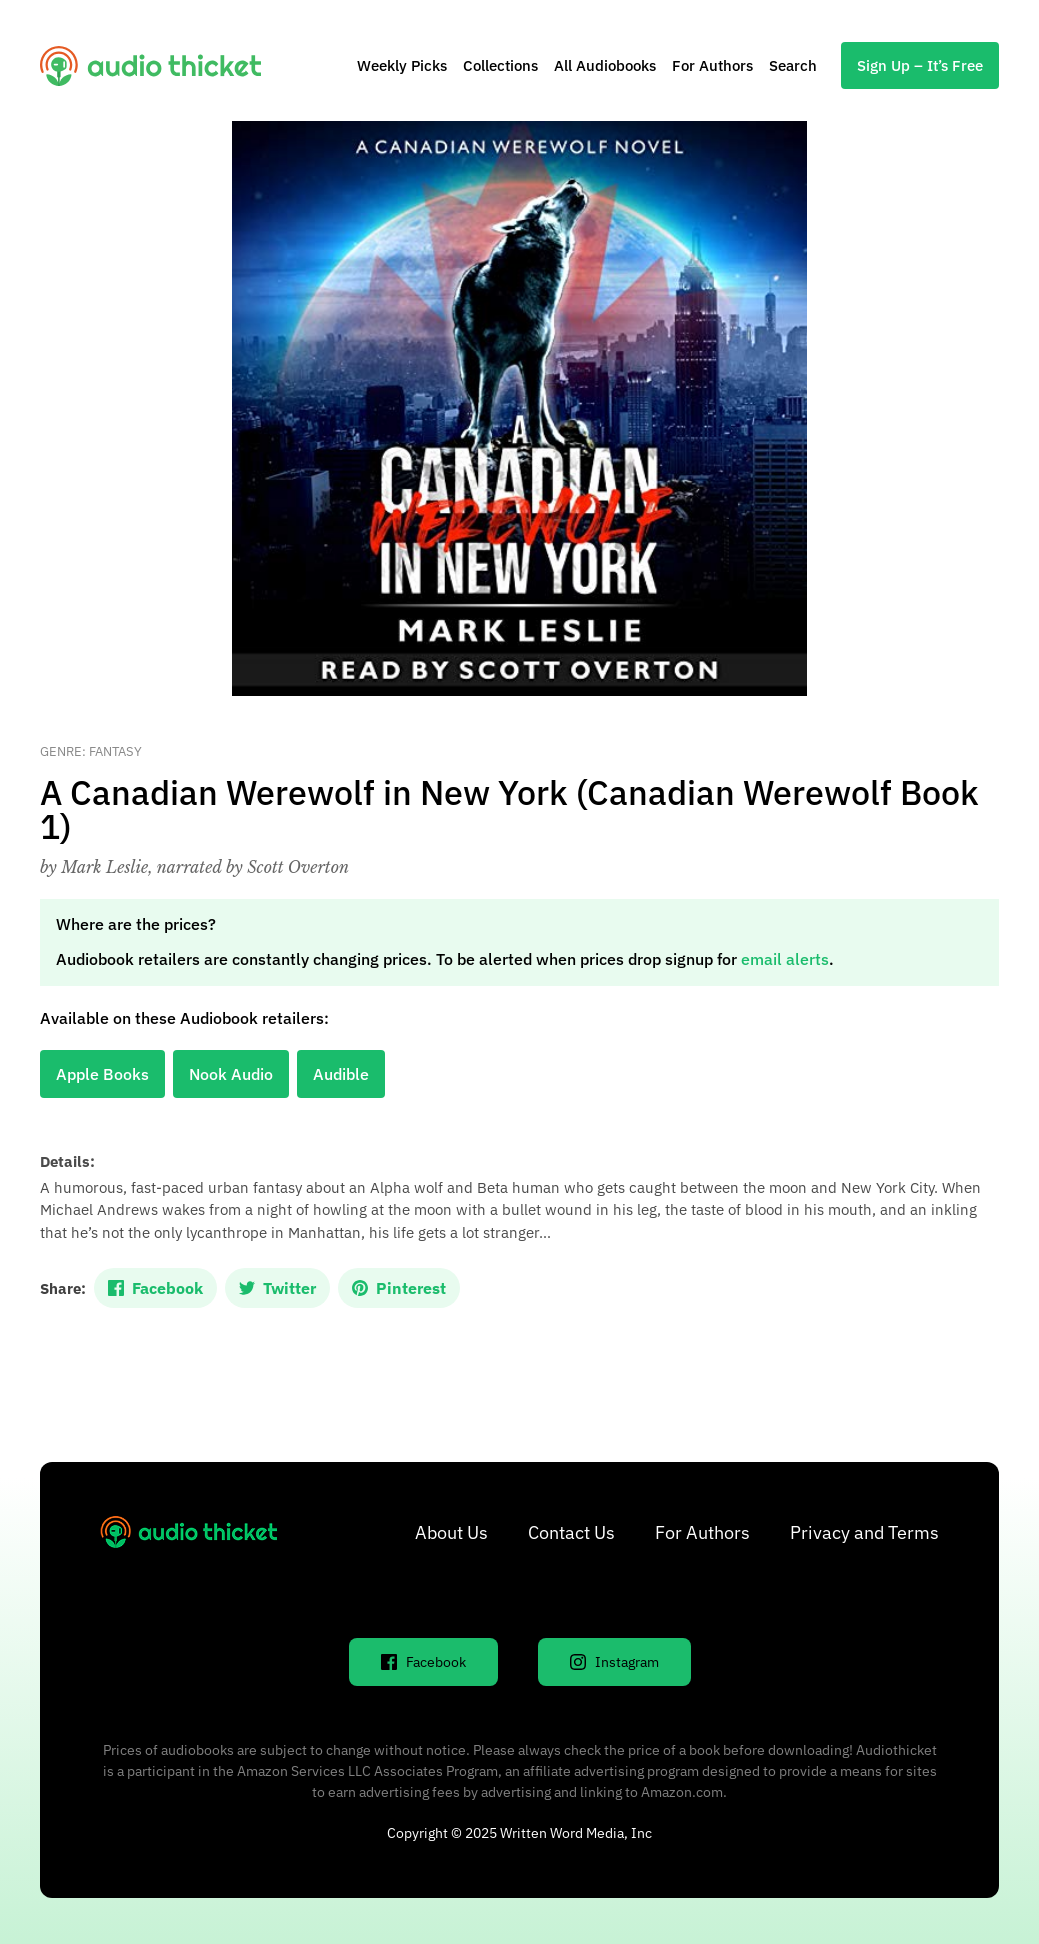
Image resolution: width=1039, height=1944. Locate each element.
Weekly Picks (402, 65)
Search (793, 65)
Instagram (614, 1662)
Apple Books (102, 1074)
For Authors (712, 65)
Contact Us (571, 1532)
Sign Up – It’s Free (920, 65)
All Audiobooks (605, 65)
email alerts (785, 959)
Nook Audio (231, 1074)
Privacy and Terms (864, 1532)
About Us (451, 1532)
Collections (500, 65)
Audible (341, 1074)
